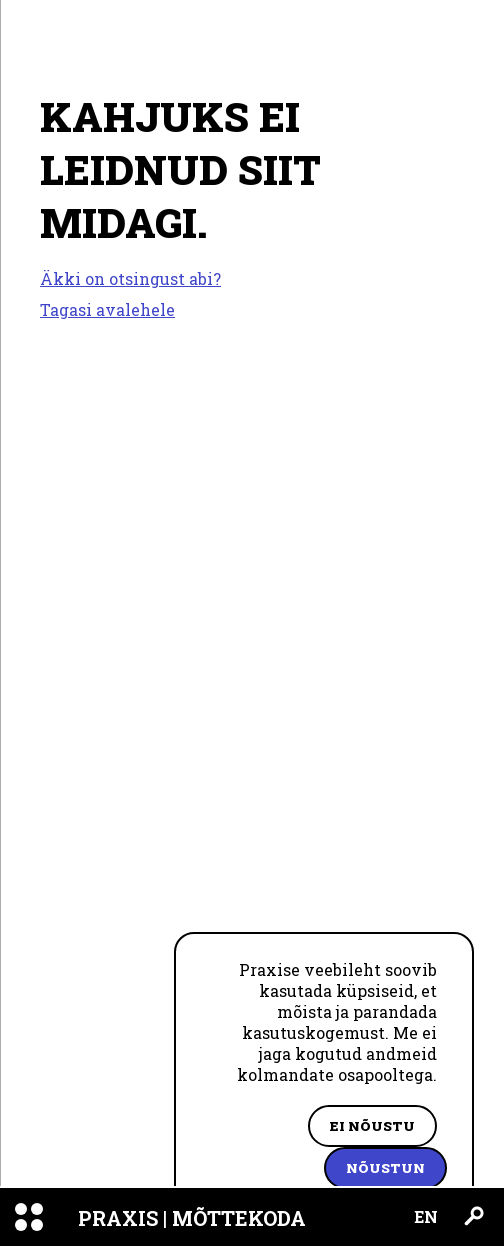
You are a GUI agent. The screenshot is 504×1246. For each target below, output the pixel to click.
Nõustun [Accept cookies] (385, 1168)
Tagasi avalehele (107, 309)
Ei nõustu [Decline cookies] (372, 1126)
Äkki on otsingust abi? (130, 279)
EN (426, 1216)
